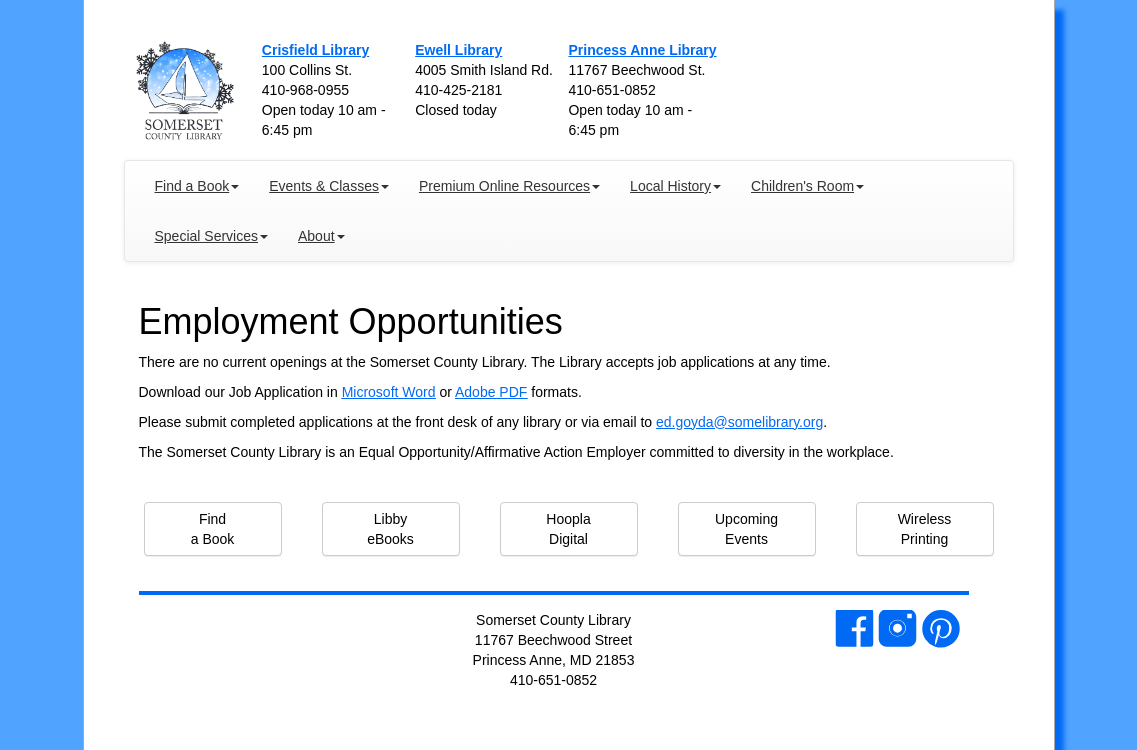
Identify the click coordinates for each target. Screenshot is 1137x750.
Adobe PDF (491, 392)
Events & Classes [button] (329, 186)
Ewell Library (458, 50)
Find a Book (213, 529)
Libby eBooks (390, 529)
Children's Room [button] (807, 186)
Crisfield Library (315, 50)
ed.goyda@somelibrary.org (739, 422)
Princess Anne (642, 50)
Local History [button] (675, 186)
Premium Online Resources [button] (509, 186)
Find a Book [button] (197, 186)
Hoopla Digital (568, 529)
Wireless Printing (925, 529)
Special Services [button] (212, 236)
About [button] (321, 236)
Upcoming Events (746, 529)
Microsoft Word (389, 392)
